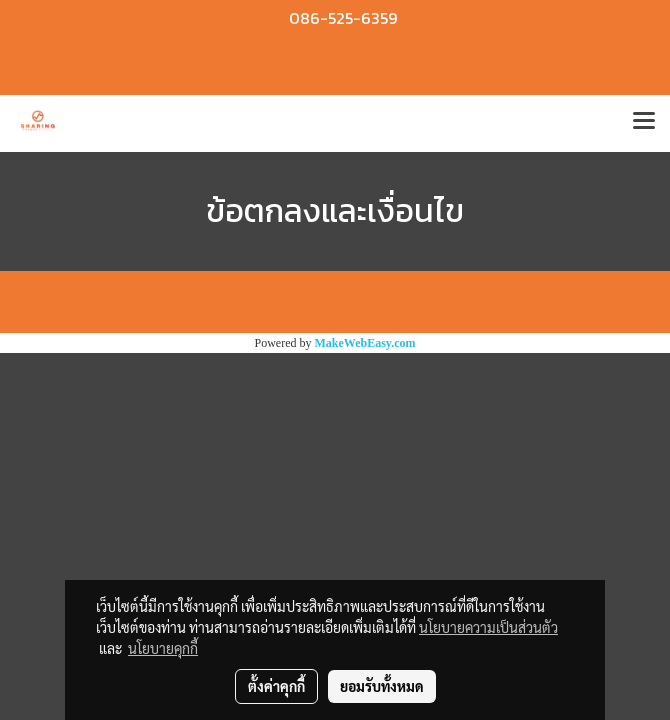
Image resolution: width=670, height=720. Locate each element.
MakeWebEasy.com (365, 343)
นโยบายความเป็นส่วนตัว (488, 627)
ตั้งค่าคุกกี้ (276, 686)
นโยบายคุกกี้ (163, 648)
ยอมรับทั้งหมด (382, 686)
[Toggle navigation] (644, 123)
